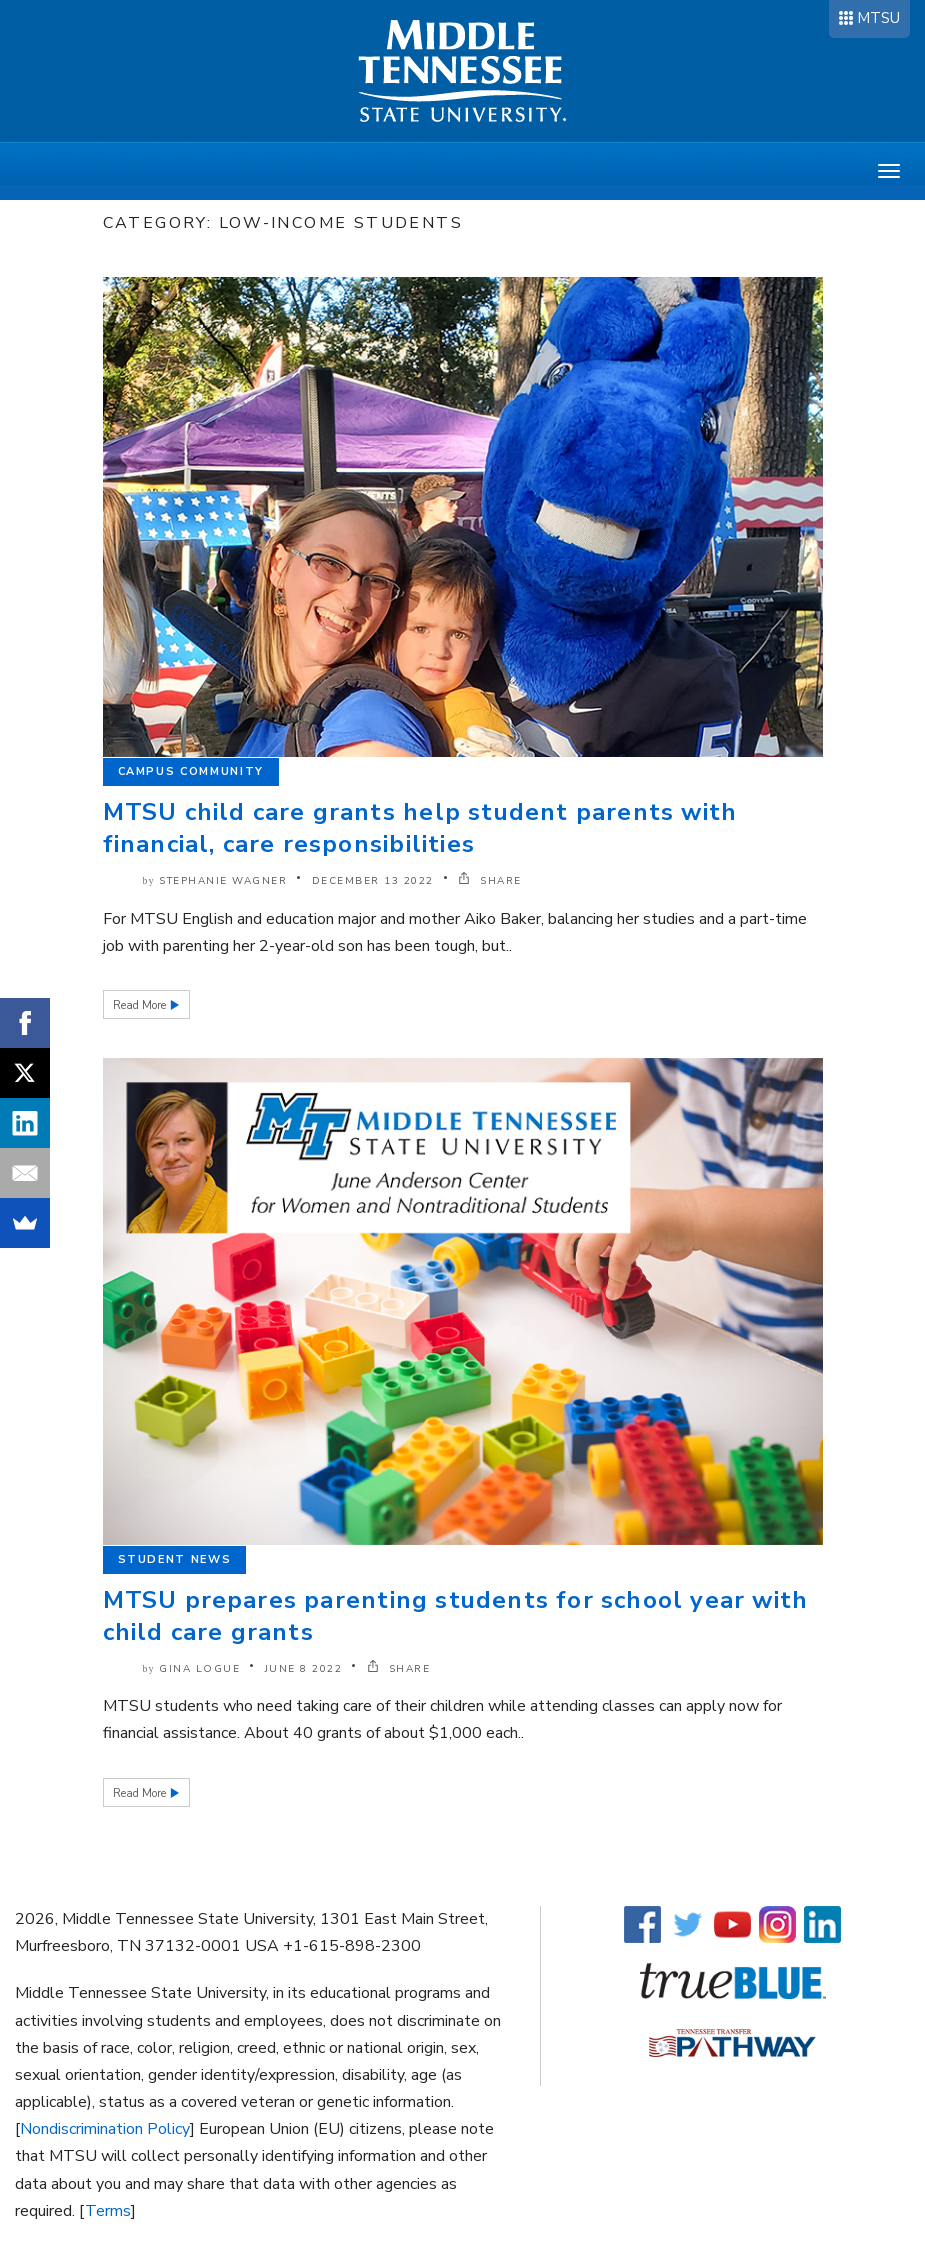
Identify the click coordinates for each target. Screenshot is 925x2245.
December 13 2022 (373, 881)
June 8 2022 (304, 1669)
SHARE (490, 881)
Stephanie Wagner (223, 881)
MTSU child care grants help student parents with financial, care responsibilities (420, 828)
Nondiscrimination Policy (105, 2129)
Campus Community (191, 771)
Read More (141, 1005)
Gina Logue (199, 1669)
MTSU (878, 18)
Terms (108, 2211)
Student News (175, 1559)
